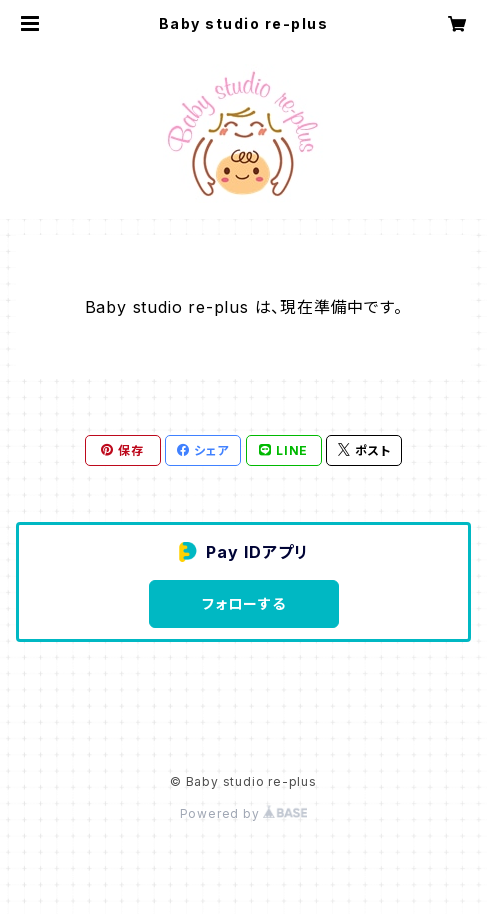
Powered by (244, 813)
